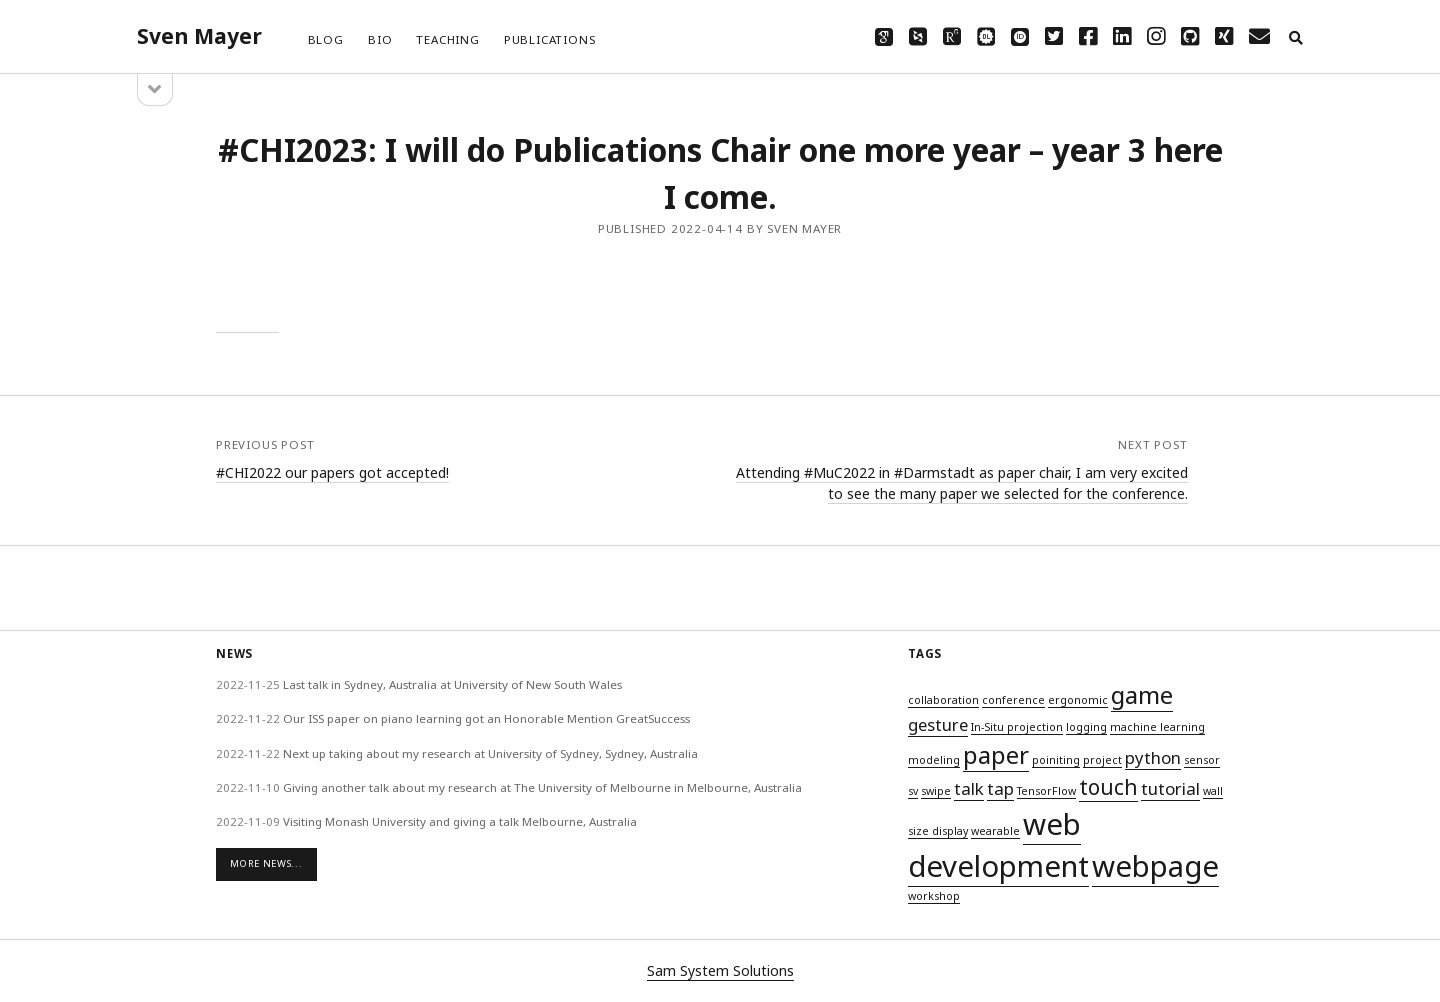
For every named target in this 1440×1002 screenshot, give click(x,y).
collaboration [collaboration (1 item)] (943, 700)
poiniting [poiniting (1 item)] (1056, 760)
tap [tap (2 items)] (1000, 788)
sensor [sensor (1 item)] (1202, 760)
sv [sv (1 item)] (913, 791)
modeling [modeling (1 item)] (934, 760)
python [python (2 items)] (1153, 757)
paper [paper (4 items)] (996, 754)
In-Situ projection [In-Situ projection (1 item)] (1017, 727)
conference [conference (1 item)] (1013, 700)
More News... (266, 863)
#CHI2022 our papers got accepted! (332, 472)
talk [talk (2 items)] (969, 788)
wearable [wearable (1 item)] (995, 831)
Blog (326, 39)
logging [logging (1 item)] (1086, 727)
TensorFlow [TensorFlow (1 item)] (1046, 791)
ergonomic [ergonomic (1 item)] (1078, 700)
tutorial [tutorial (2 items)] (1170, 788)
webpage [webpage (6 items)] (1155, 866)
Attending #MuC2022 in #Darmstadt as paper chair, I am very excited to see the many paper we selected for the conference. (962, 483)
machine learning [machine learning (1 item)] (1157, 727)
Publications (550, 39)
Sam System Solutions (720, 970)
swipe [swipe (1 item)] (936, 791)
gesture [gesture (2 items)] (938, 724)
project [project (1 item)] (1102, 760)
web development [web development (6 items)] (998, 845)
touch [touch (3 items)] (1108, 787)
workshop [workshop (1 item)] (934, 896)
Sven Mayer (199, 36)
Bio (380, 39)
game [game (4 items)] (1142, 694)
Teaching (447, 39)
